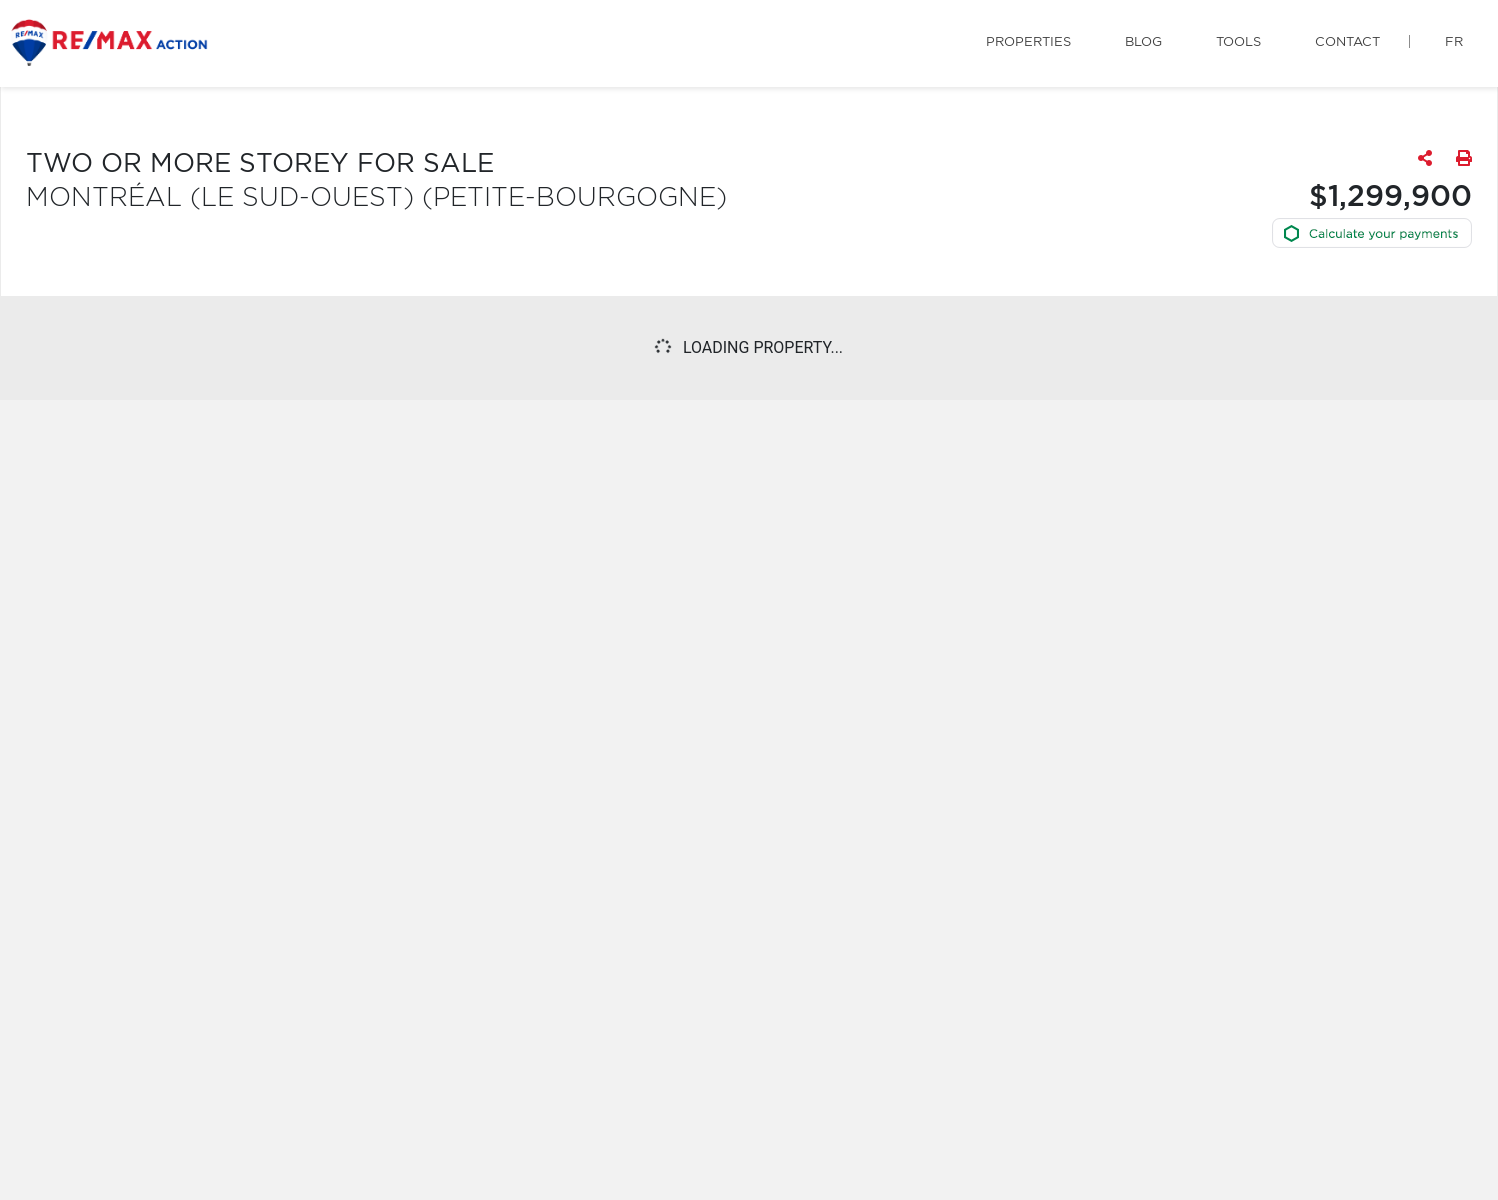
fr (1454, 42)
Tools (1238, 42)
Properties (1028, 42)
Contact (1347, 42)
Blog (1143, 42)
